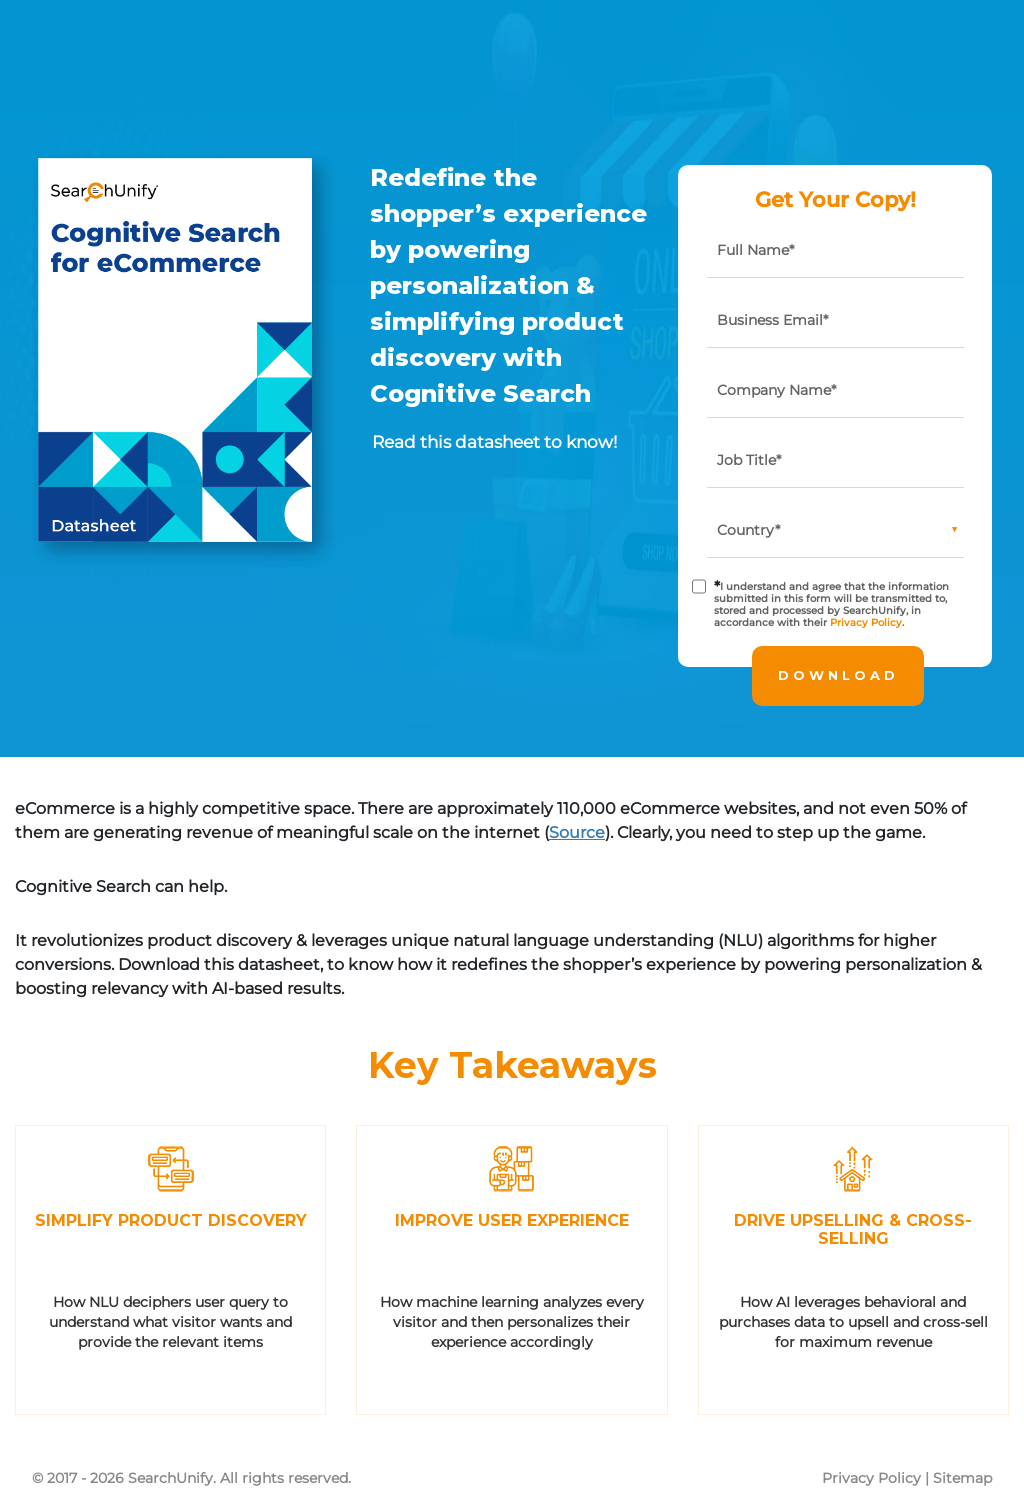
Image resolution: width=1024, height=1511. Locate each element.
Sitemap (962, 1478)
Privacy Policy (866, 622)
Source (577, 832)
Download (838, 675)
